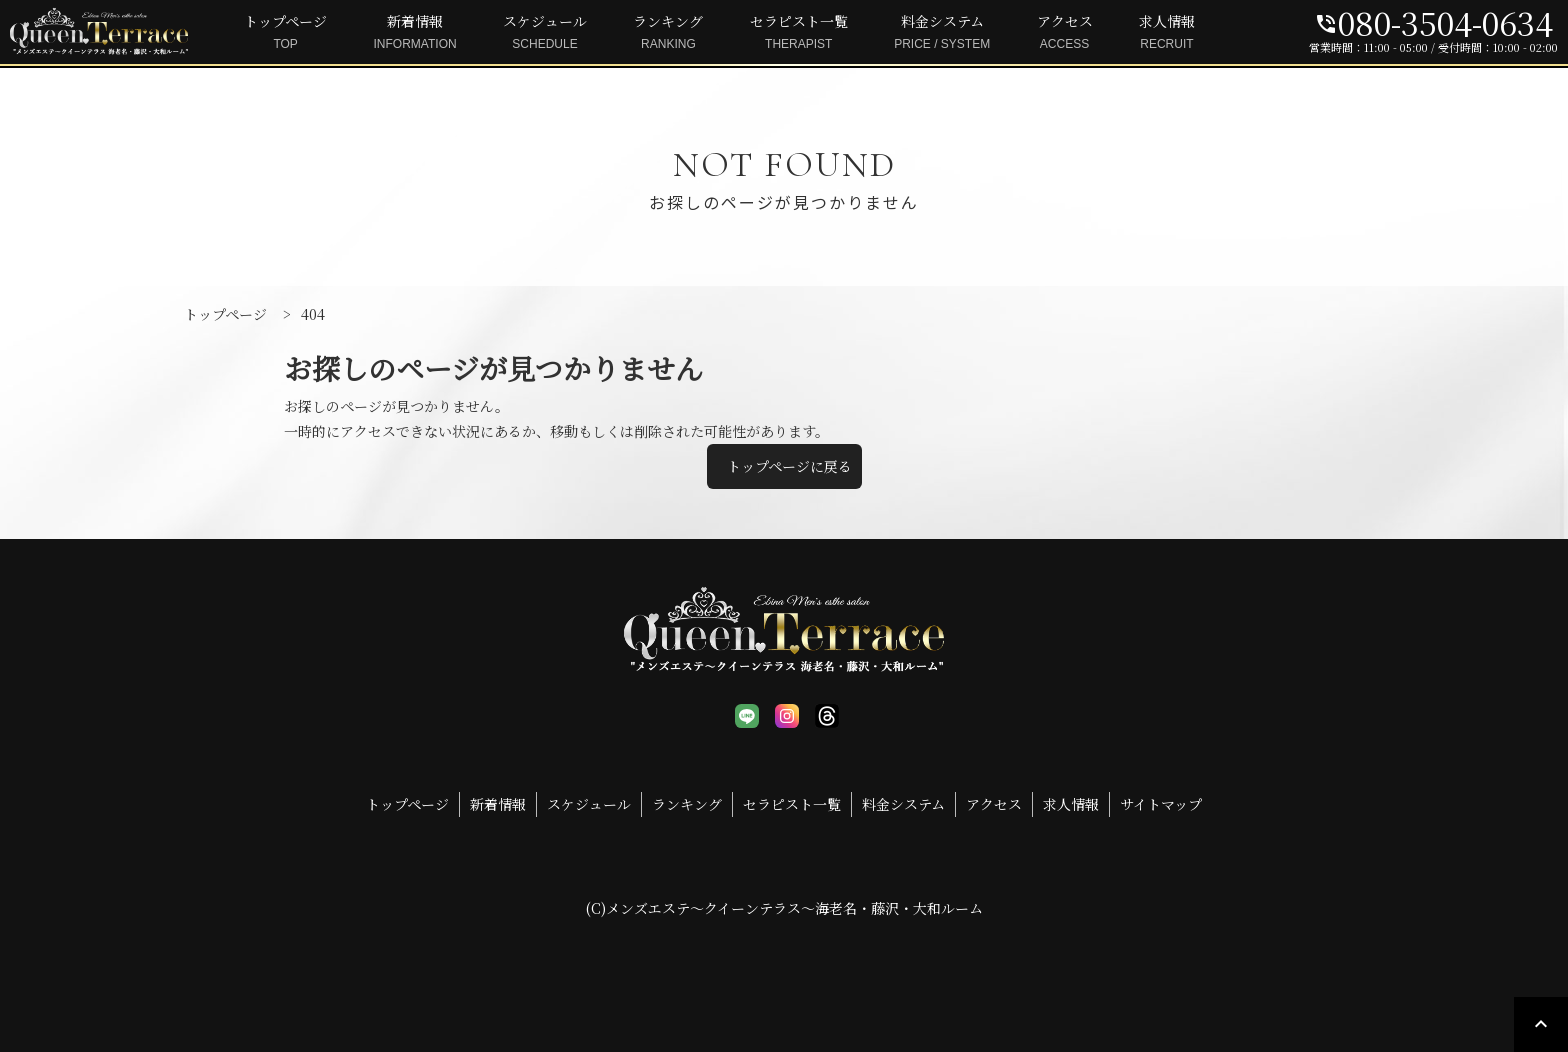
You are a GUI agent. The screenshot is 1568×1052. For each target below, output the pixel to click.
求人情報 (1167, 33)
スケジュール (545, 33)
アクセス (1065, 33)
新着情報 (415, 33)
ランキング (668, 33)
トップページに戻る (789, 466)
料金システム (942, 33)
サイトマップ (1161, 804)
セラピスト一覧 (799, 33)
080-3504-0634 (1433, 22)
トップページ (285, 33)
